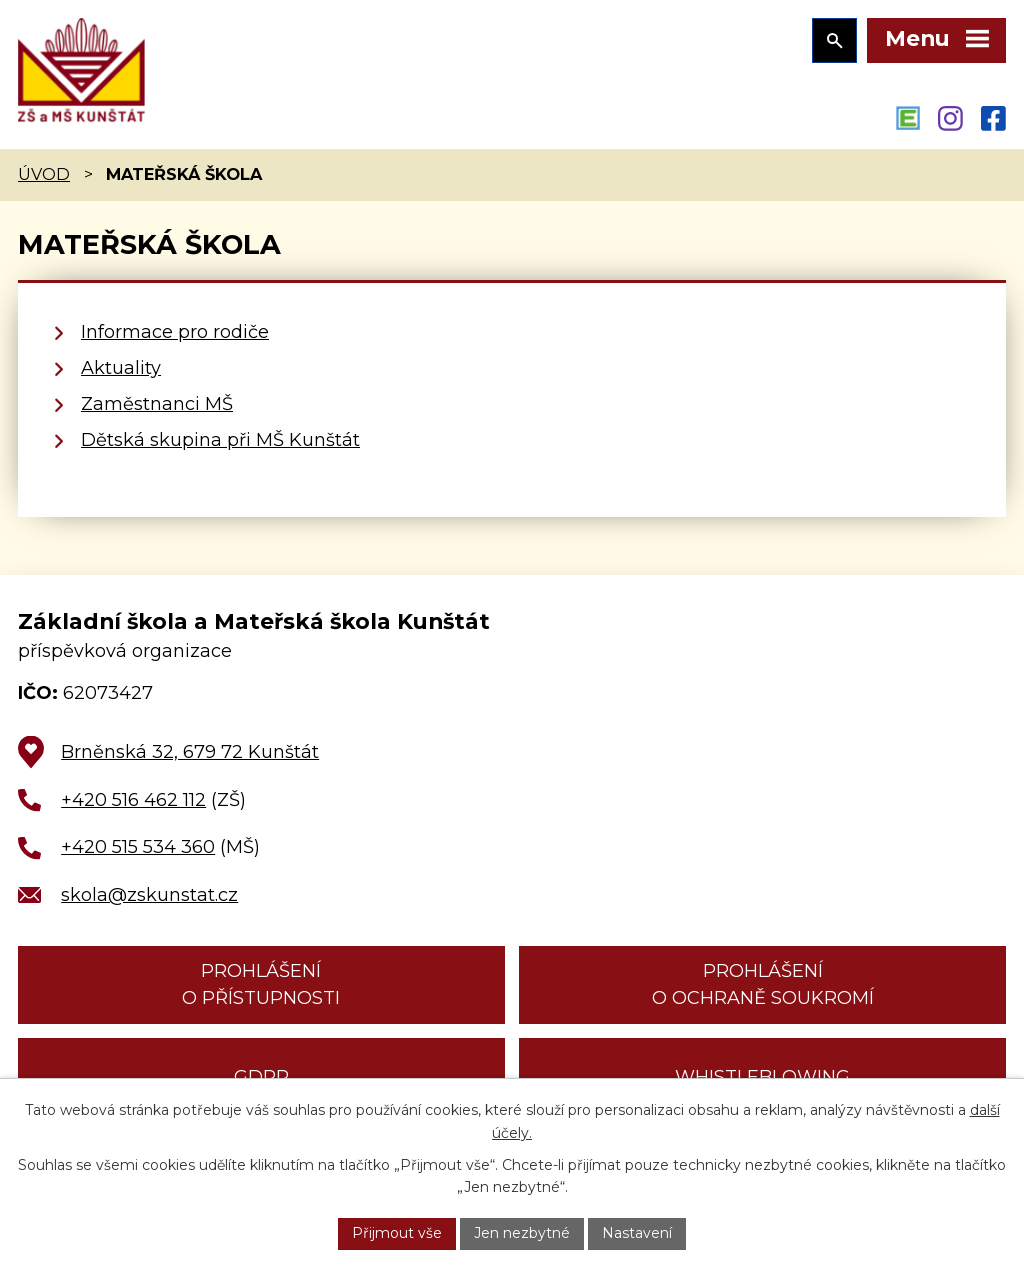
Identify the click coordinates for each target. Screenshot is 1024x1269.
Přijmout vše (397, 1233)
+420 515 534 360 (138, 847)
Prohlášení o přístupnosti (261, 984)
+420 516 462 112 (133, 800)
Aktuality (121, 368)
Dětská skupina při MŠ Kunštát (220, 440)
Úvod (44, 174)
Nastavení (637, 1233)
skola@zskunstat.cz (149, 895)
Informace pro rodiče (175, 332)
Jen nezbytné (522, 1233)
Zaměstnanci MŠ (157, 404)
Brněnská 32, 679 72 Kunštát (190, 752)
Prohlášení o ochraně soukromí (763, 984)
